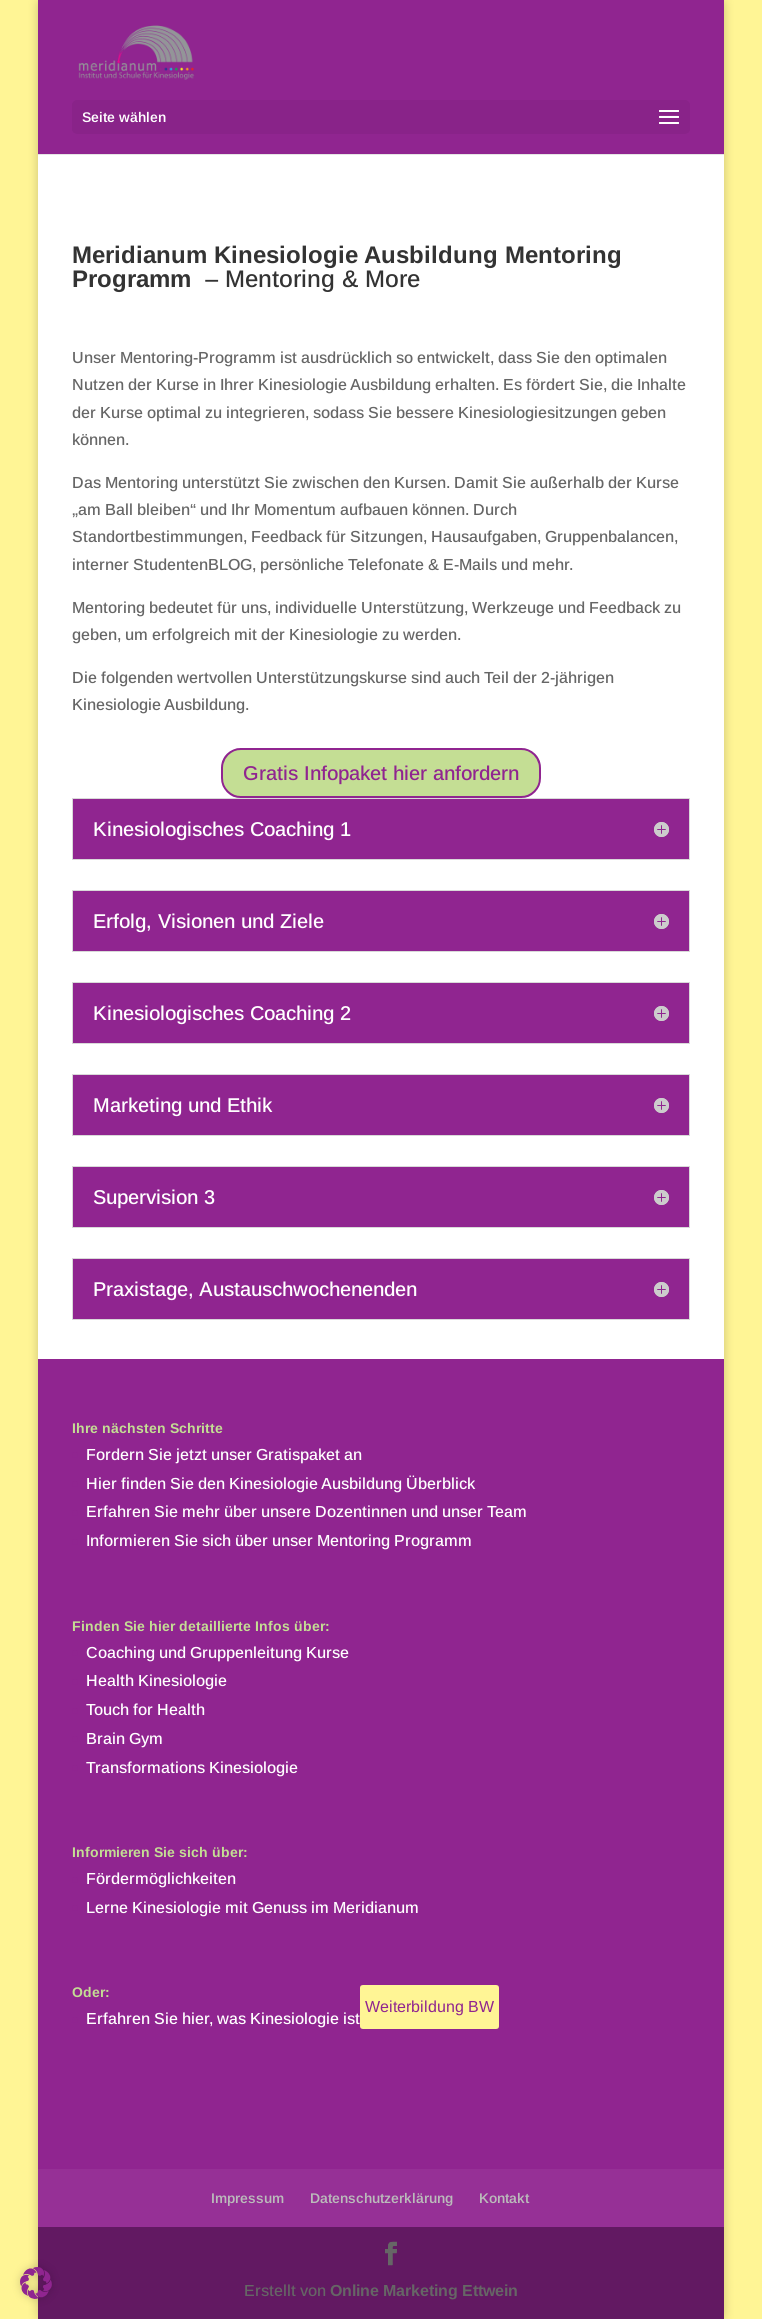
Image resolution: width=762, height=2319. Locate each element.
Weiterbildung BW (429, 2006)
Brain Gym (124, 1738)
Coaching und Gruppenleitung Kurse (217, 1652)
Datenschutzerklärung (381, 2198)
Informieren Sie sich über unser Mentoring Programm (279, 1540)
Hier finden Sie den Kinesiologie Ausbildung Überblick (280, 1483)
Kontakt (504, 2198)
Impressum (247, 2198)
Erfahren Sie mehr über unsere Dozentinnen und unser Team (306, 1511)
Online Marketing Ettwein (424, 2290)
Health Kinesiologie (156, 1680)
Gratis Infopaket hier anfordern (381, 773)
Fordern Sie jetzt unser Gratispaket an (224, 1454)
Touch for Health (145, 1709)
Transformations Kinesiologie (192, 1767)
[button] (36, 2283)
